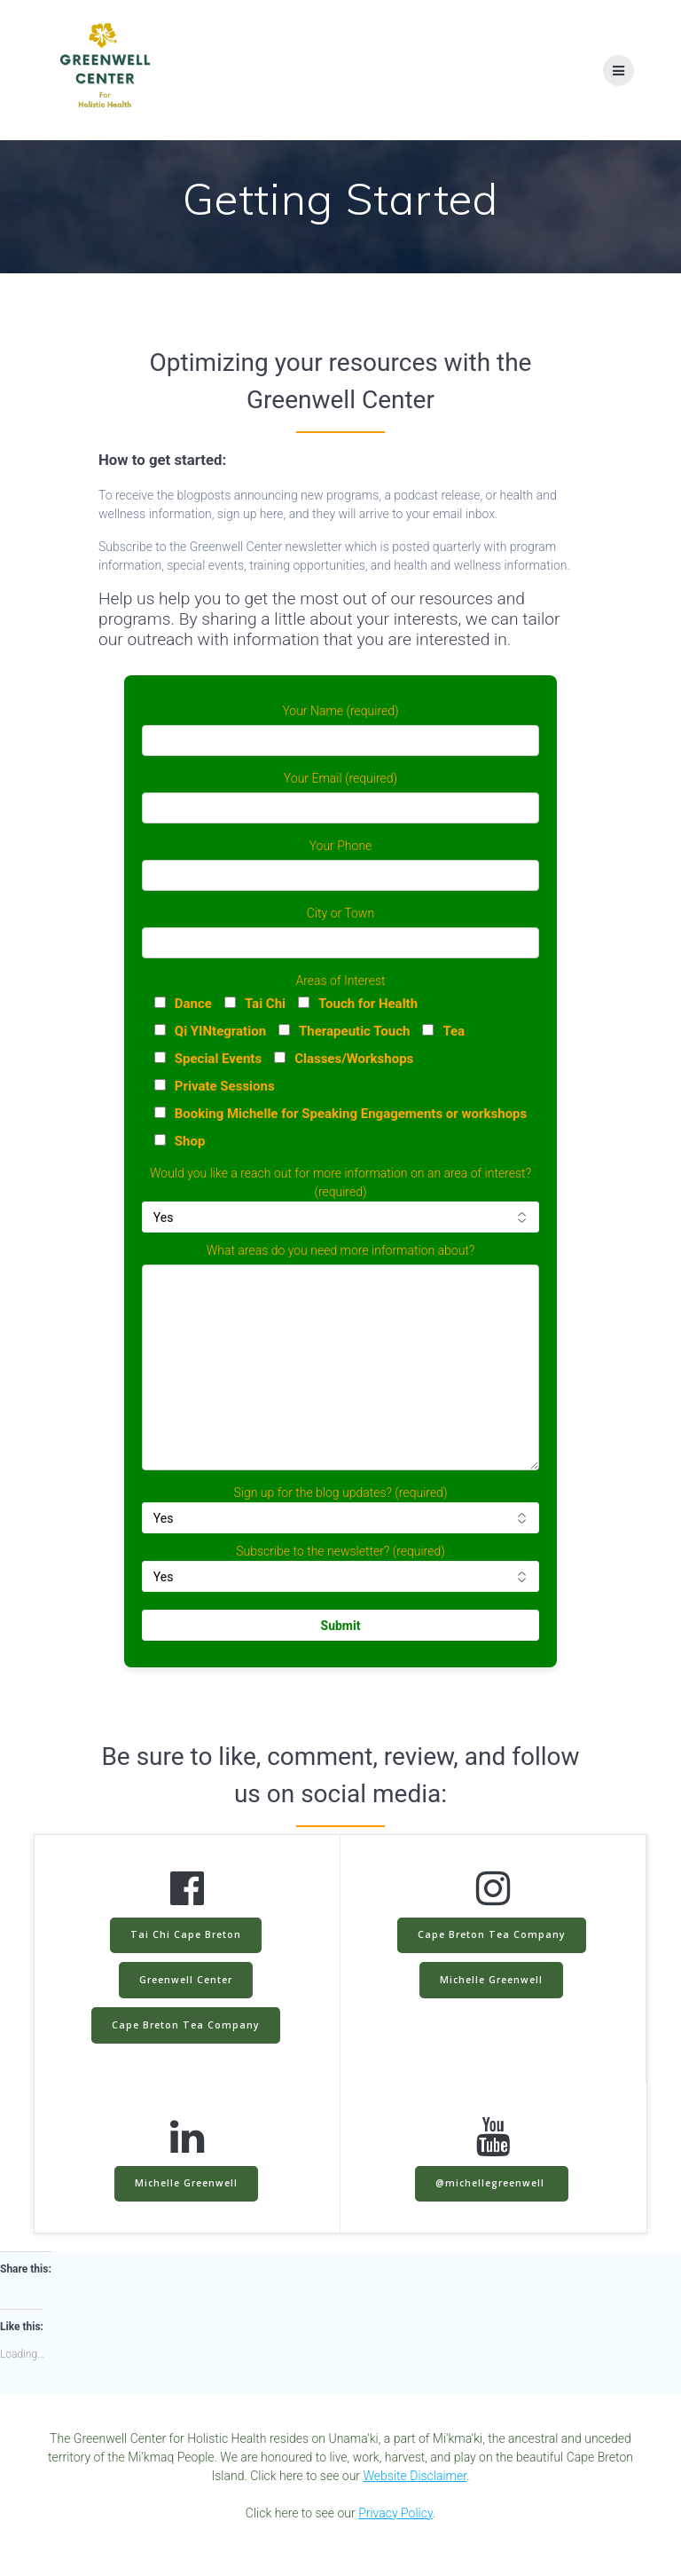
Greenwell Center (185, 1979)
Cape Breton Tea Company (186, 2025)
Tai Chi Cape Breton (185, 1934)
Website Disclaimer (414, 2476)
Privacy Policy (395, 2513)
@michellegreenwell (491, 2183)
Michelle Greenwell (491, 1979)
